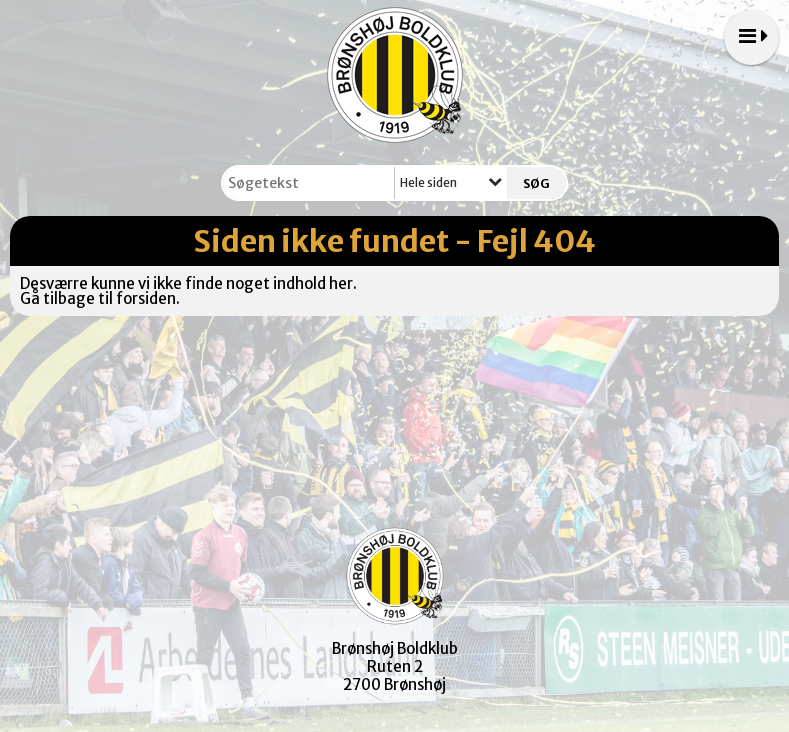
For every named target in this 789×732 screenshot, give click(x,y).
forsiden (146, 298)
